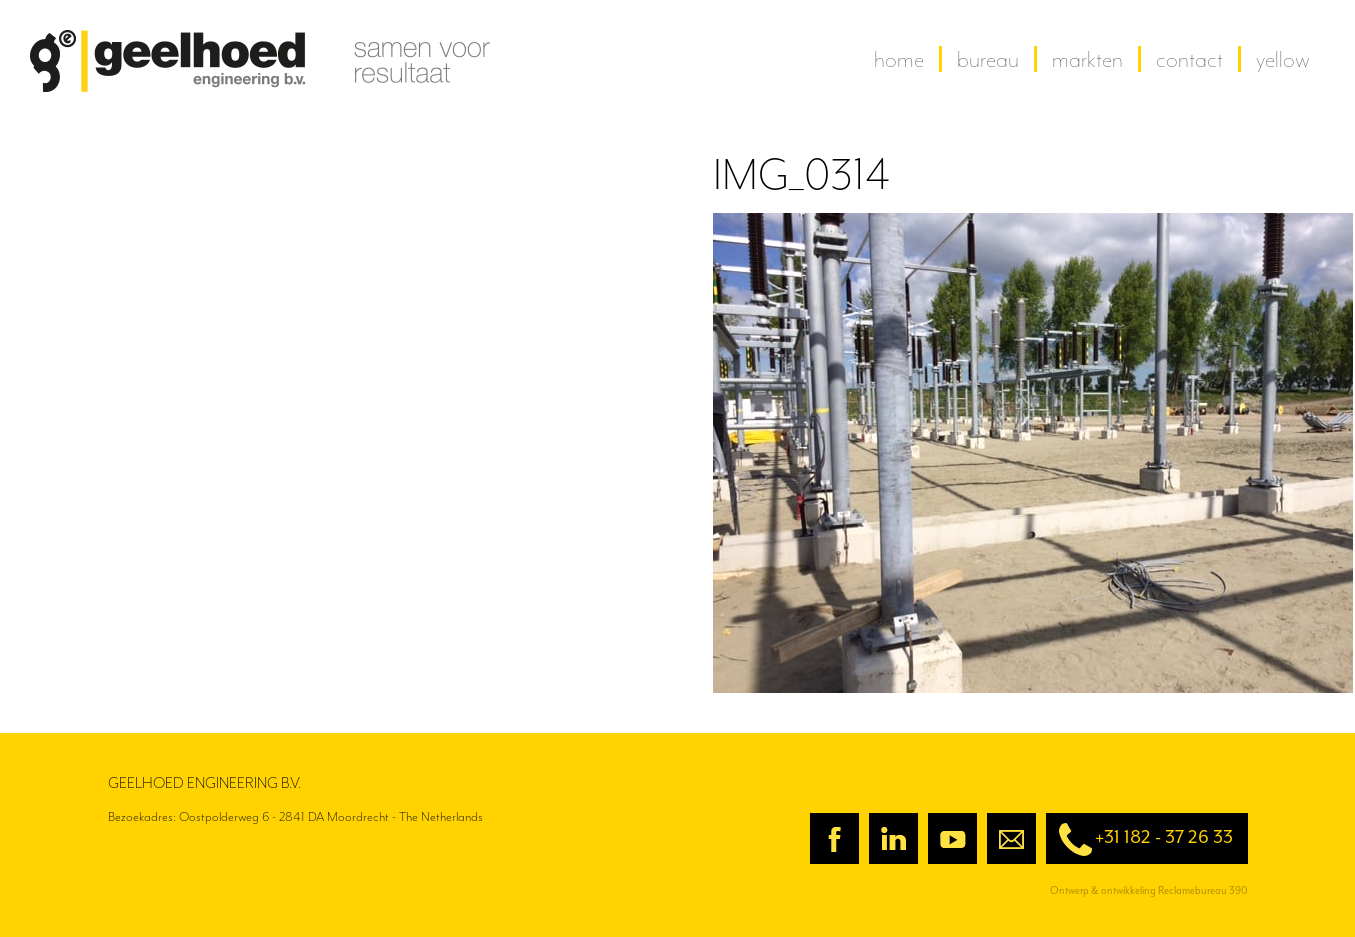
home (899, 59)
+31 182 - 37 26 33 (1139, 839)
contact (1189, 59)
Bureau (988, 59)
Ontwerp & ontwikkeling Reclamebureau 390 (1149, 890)
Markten (1087, 59)
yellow (1283, 59)
